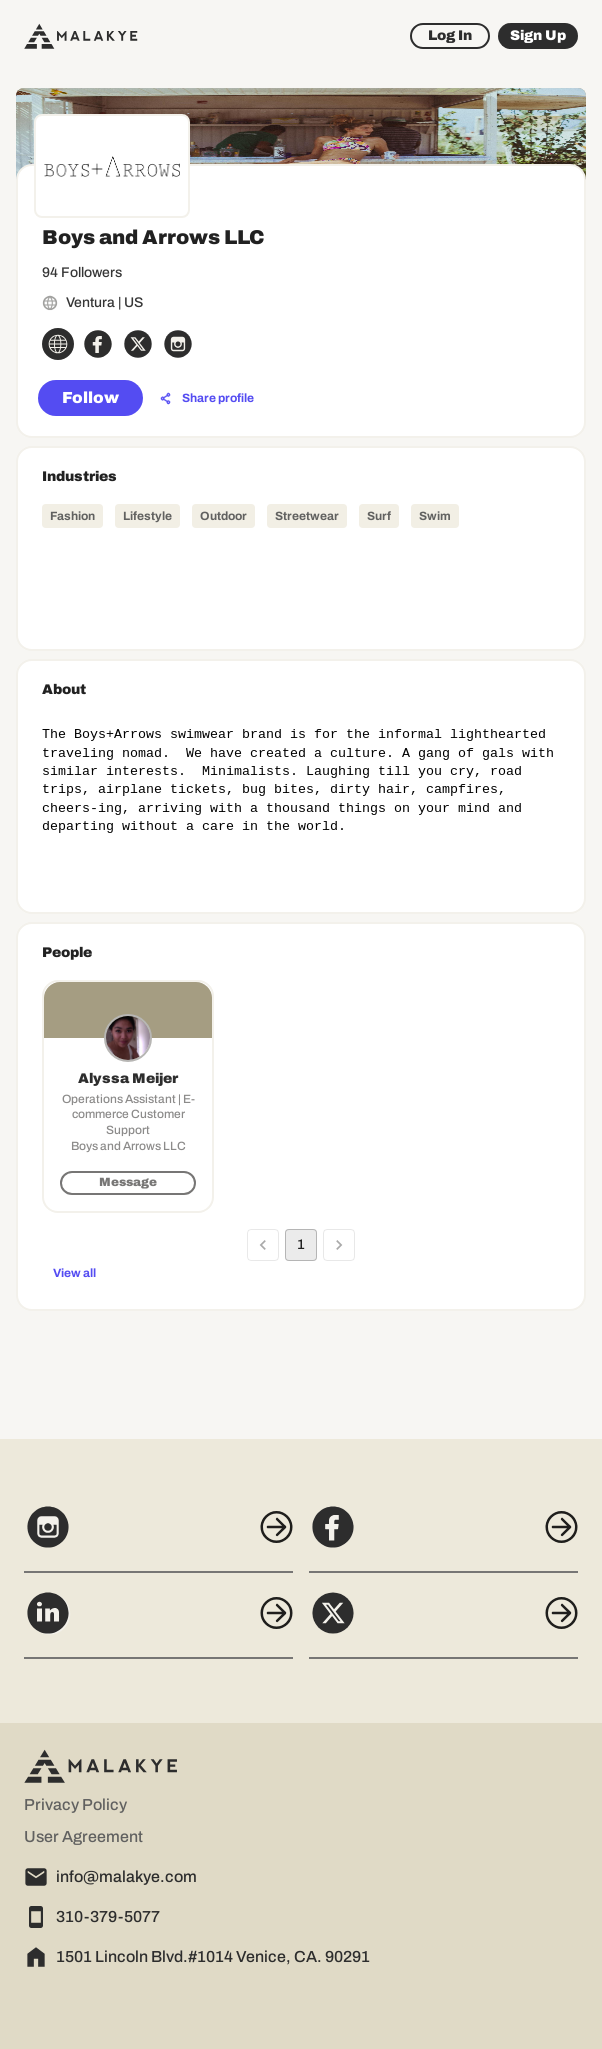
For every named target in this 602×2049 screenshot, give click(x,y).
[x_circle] (138, 344)
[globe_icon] (58, 344)
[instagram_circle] (178, 344)
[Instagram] (158, 1538)
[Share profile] (207, 399)
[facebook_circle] (98, 344)
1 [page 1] (301, 1245)
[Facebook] (443, 1538)
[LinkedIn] (158, 1624)
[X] (443, 1624)
